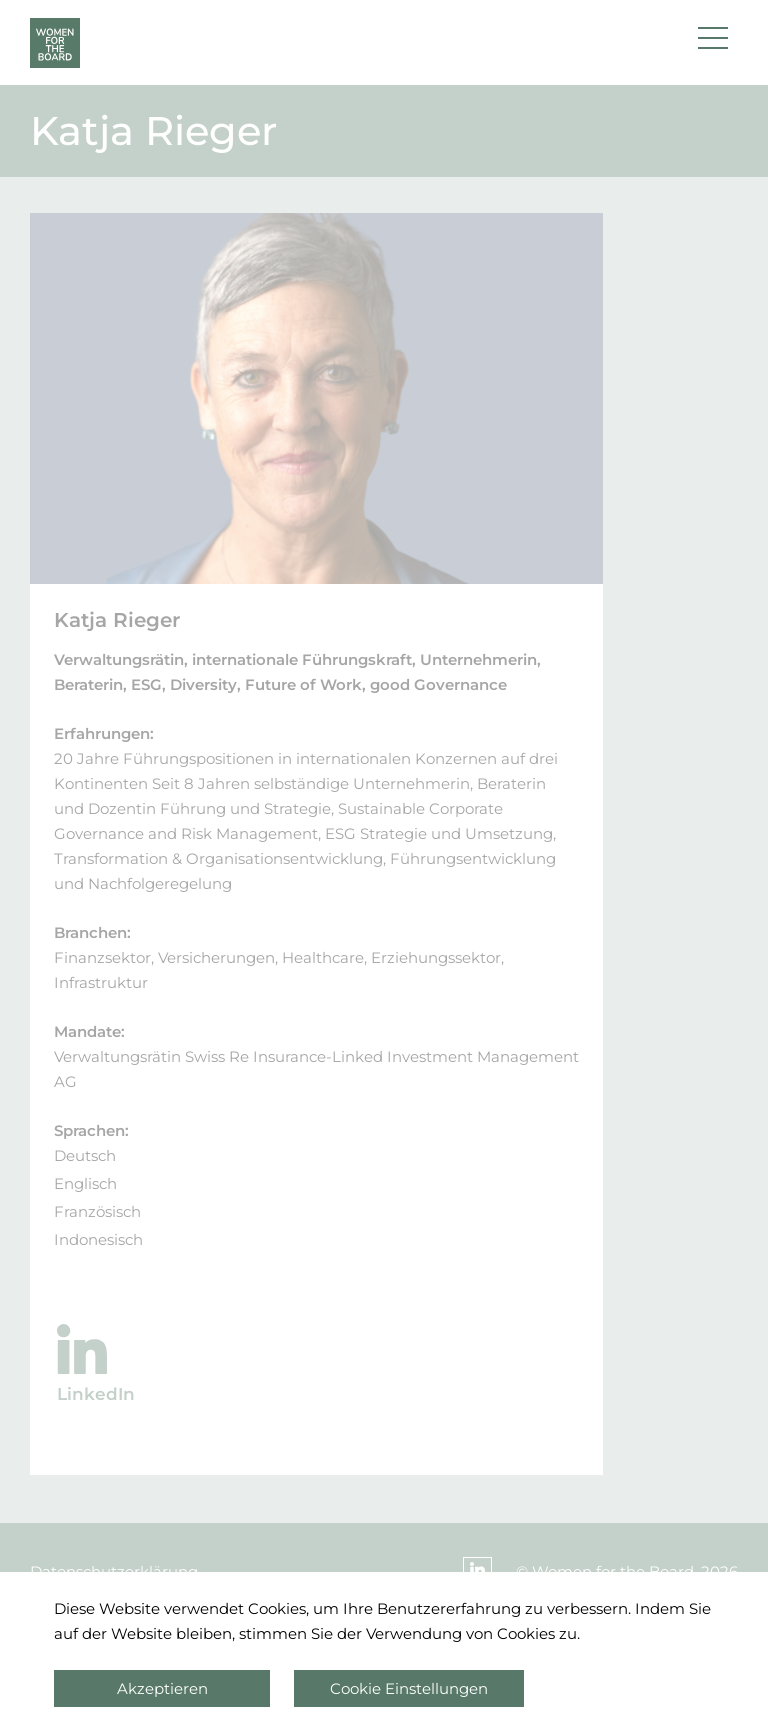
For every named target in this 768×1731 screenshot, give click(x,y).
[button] (713, 43)
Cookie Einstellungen (409, 1688)
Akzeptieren (162, 1688)
